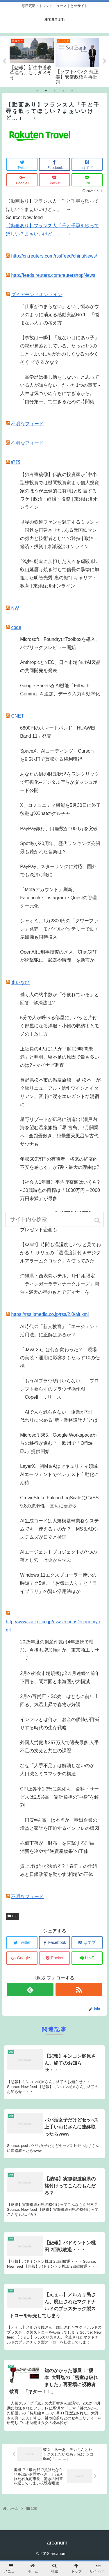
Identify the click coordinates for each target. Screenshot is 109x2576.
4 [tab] (63, 91)
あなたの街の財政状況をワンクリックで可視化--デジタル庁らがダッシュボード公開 (59, 782)
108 (14, 1916)
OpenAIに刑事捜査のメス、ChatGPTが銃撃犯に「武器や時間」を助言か (58, 956)
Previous (4, 61)
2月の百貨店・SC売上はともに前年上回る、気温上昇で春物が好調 (59, 1700)
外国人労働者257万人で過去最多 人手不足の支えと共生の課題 (59, 1746)
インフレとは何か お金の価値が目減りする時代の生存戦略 (59, 1723)
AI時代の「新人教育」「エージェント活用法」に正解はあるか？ (59, 1330)
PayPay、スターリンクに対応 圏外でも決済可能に (58, 870)
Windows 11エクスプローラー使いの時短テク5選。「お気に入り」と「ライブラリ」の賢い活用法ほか (58, 1583)
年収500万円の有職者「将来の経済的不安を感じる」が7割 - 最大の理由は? (59, 1163)
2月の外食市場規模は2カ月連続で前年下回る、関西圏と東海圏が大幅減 (60, 1677)
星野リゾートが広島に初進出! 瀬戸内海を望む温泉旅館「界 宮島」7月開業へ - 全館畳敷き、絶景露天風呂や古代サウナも (59, 1131)
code (16, 627)
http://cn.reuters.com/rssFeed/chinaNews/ (54, 255)
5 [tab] (72, 91)
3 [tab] (55, 91)
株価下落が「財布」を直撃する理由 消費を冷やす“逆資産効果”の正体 (59, 1847)
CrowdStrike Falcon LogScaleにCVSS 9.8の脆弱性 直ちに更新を (59, 1501)
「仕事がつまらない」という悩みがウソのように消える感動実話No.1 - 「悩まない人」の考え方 (59, 314)
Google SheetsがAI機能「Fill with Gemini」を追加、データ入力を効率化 (60, 689)
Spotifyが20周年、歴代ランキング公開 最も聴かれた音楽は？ (61, 847)
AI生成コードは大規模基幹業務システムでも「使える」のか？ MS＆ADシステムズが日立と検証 (59, 1529)
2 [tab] (46, 91)
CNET (17, 715)
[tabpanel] (32, 58)
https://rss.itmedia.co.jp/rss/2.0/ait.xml (50, 1314)
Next (105, 61)
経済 (15, 462)
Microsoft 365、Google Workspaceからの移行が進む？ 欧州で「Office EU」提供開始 (58, 1443)
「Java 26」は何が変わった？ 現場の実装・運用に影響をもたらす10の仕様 (60, 1357)
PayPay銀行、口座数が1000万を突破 (59, 828)
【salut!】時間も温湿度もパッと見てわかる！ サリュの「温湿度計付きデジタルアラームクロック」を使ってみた (60, 1252)
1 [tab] (37, 91)
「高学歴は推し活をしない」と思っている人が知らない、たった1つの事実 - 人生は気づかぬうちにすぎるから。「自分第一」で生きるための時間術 (60, 389)
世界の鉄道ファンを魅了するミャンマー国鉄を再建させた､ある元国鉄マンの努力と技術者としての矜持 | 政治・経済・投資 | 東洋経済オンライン (59, 534)
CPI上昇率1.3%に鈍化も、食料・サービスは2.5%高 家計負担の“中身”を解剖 (59, 1797)
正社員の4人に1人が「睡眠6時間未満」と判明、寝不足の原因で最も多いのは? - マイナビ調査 (59, 1057)
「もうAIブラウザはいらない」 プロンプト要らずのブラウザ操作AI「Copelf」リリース (59, 1389)
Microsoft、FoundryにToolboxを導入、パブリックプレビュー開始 (60, 643)
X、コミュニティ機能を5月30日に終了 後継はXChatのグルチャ (61, 809)
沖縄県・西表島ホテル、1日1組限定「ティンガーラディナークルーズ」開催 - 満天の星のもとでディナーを (59, 1284)
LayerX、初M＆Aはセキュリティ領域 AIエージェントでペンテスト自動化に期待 (61, 1474)
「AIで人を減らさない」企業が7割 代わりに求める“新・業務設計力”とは (59, 1416)
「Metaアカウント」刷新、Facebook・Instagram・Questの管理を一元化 (58, 897)
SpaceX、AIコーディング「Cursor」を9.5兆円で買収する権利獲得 (58, 755)
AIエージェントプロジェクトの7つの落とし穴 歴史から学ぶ (58, 1556)
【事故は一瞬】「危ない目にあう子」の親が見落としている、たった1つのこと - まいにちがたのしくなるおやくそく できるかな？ (59, 350)
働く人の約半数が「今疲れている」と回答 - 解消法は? (59, 998)
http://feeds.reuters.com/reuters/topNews (53, 275)
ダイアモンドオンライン (36, 294)
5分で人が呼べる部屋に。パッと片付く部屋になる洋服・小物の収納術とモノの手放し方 (59, 1025)
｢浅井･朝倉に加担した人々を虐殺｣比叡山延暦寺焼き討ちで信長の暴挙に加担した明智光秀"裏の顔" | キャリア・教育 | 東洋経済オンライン (59, 573)
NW (15, 608)
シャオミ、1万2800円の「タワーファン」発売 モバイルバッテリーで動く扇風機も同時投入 (59, 929)
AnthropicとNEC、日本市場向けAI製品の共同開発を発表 (60, 666)
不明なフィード (27, 423)
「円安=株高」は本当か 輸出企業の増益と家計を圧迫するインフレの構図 (59, 1824)
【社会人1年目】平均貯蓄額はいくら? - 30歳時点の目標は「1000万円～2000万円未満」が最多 (60, 1190)
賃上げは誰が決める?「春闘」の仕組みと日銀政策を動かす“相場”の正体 (58, 1870)
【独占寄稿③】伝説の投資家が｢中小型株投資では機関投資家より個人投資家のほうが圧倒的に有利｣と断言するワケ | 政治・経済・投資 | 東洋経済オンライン (59, 491)
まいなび (20, 982)
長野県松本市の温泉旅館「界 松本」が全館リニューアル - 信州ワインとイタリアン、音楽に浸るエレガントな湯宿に (60, 1092)
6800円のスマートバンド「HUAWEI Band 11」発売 (57, 732)
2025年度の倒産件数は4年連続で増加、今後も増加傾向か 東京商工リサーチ (59, 1650)
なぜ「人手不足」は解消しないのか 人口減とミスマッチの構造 (59, 1769)
